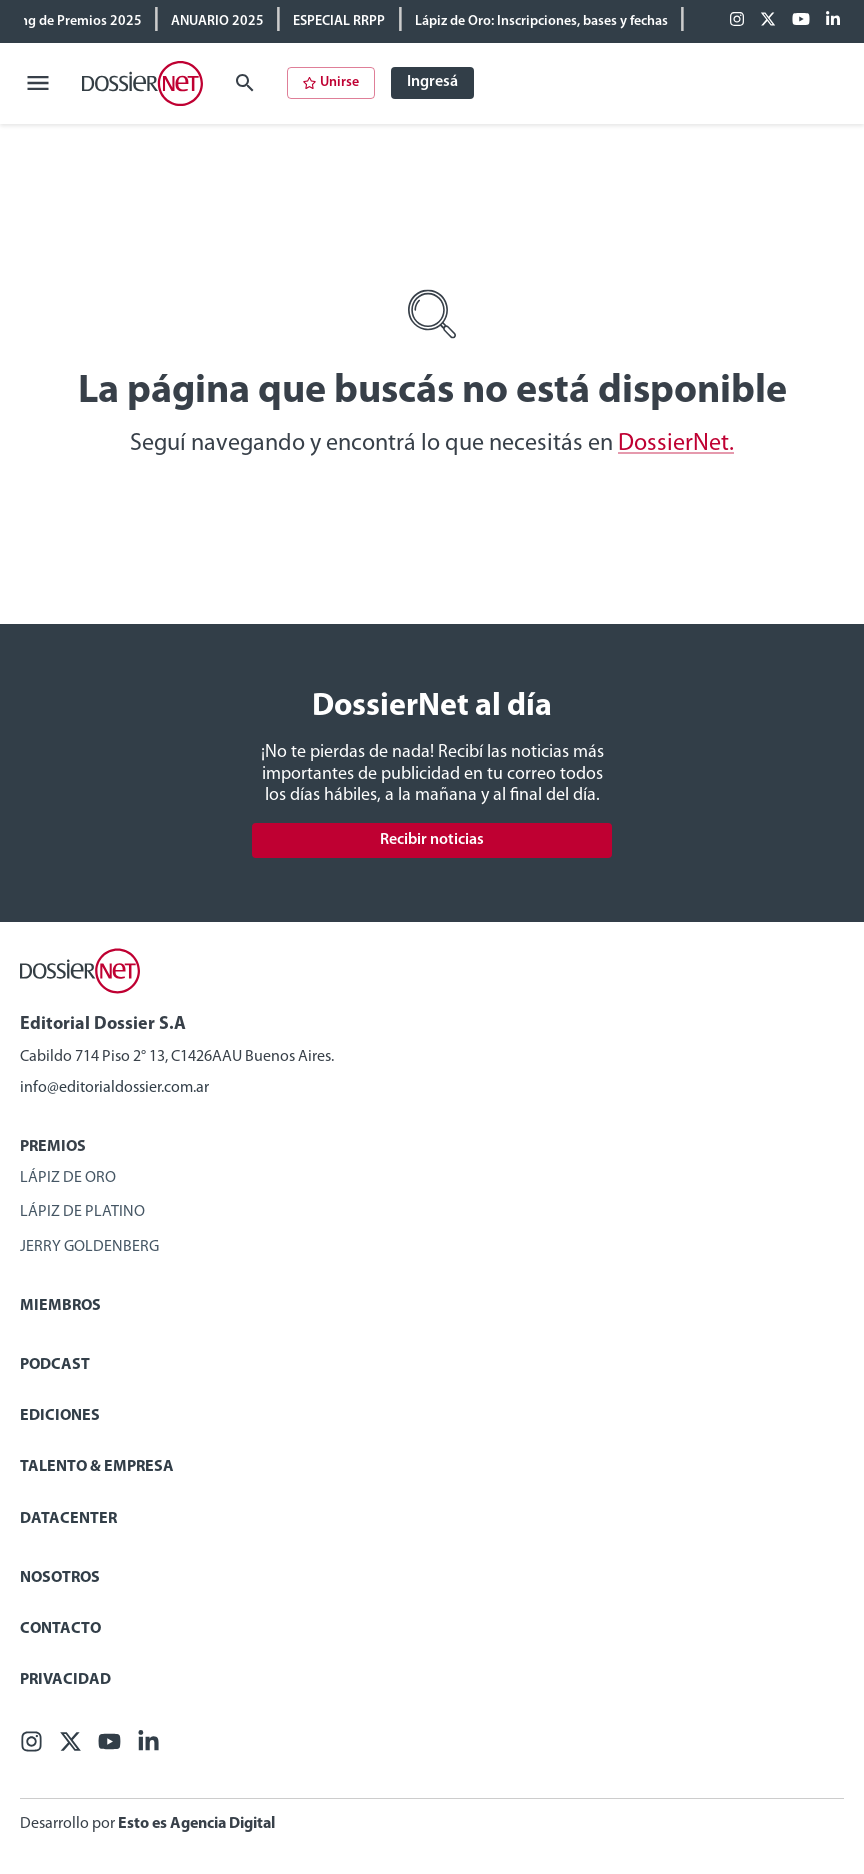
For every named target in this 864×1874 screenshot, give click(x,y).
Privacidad (65, 1680)
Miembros (60, 1306)
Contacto (60, 1629)
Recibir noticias (432, 840)
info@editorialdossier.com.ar (114, 1088)
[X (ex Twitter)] (768, 21)
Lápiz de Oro (68, 1178)
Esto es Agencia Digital (196, 1824)
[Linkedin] (833, 21)
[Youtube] (801, 21)
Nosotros (60, 1578)
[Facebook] (737, 21)
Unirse (331, 82)
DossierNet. (676, 444)
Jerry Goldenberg (89, 1247)
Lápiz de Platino (82, 1212)
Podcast (55, 1365)
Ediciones (60, 1416)
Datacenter (68, 1519)
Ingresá (432, 82)
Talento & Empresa (97, 1467)
